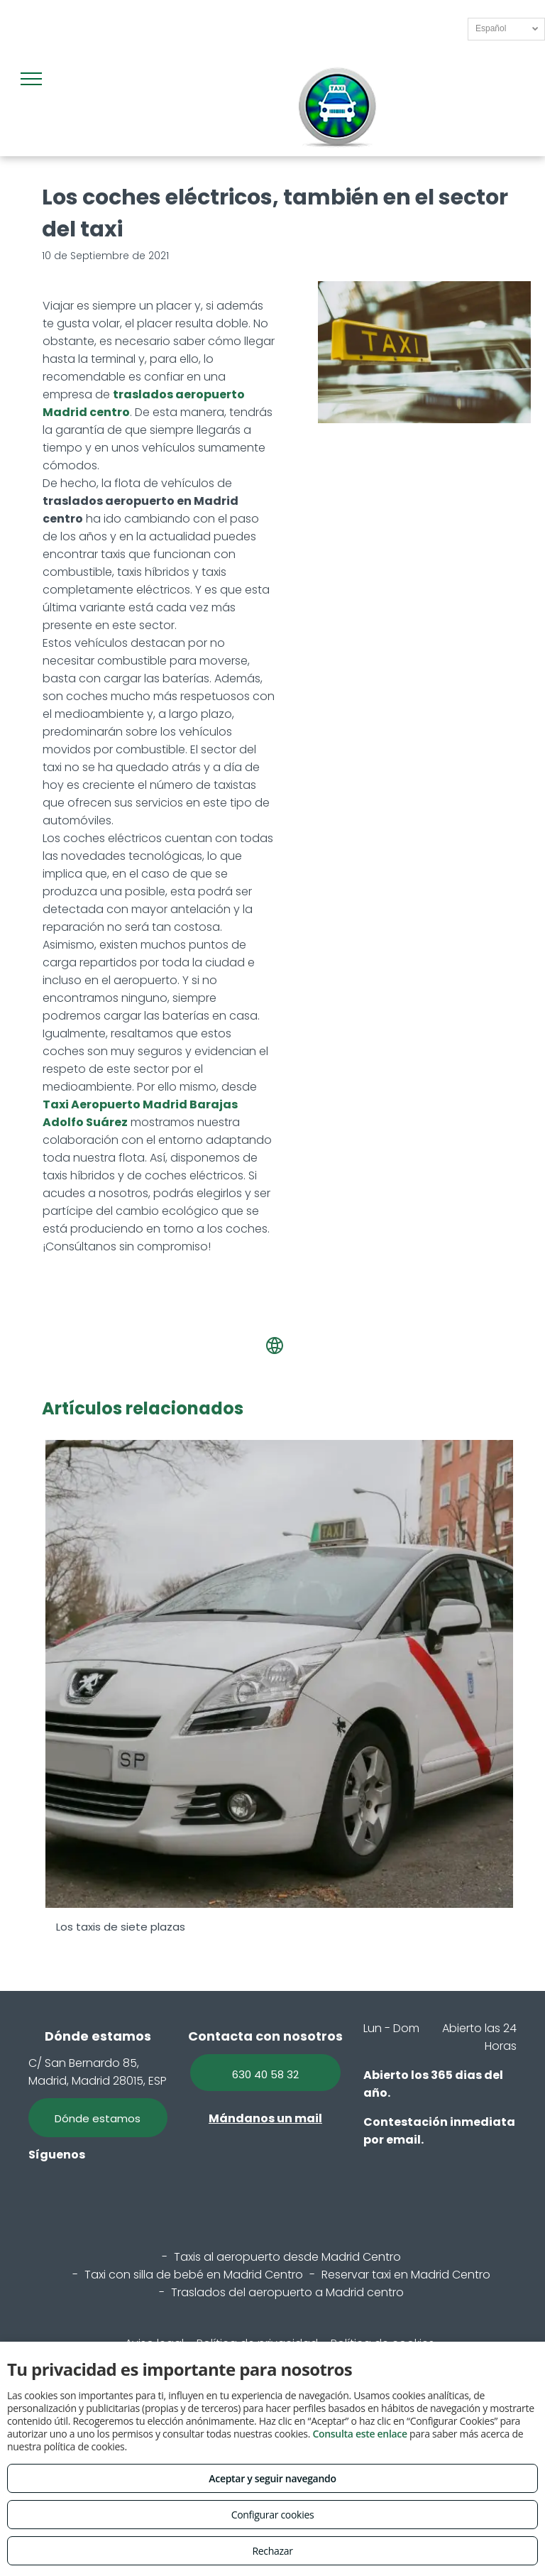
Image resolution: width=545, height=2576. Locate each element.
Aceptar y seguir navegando (272, 2478)
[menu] (31, 78)
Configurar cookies (272, 2514)
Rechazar (272, 2551)
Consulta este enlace (359, 2433)
